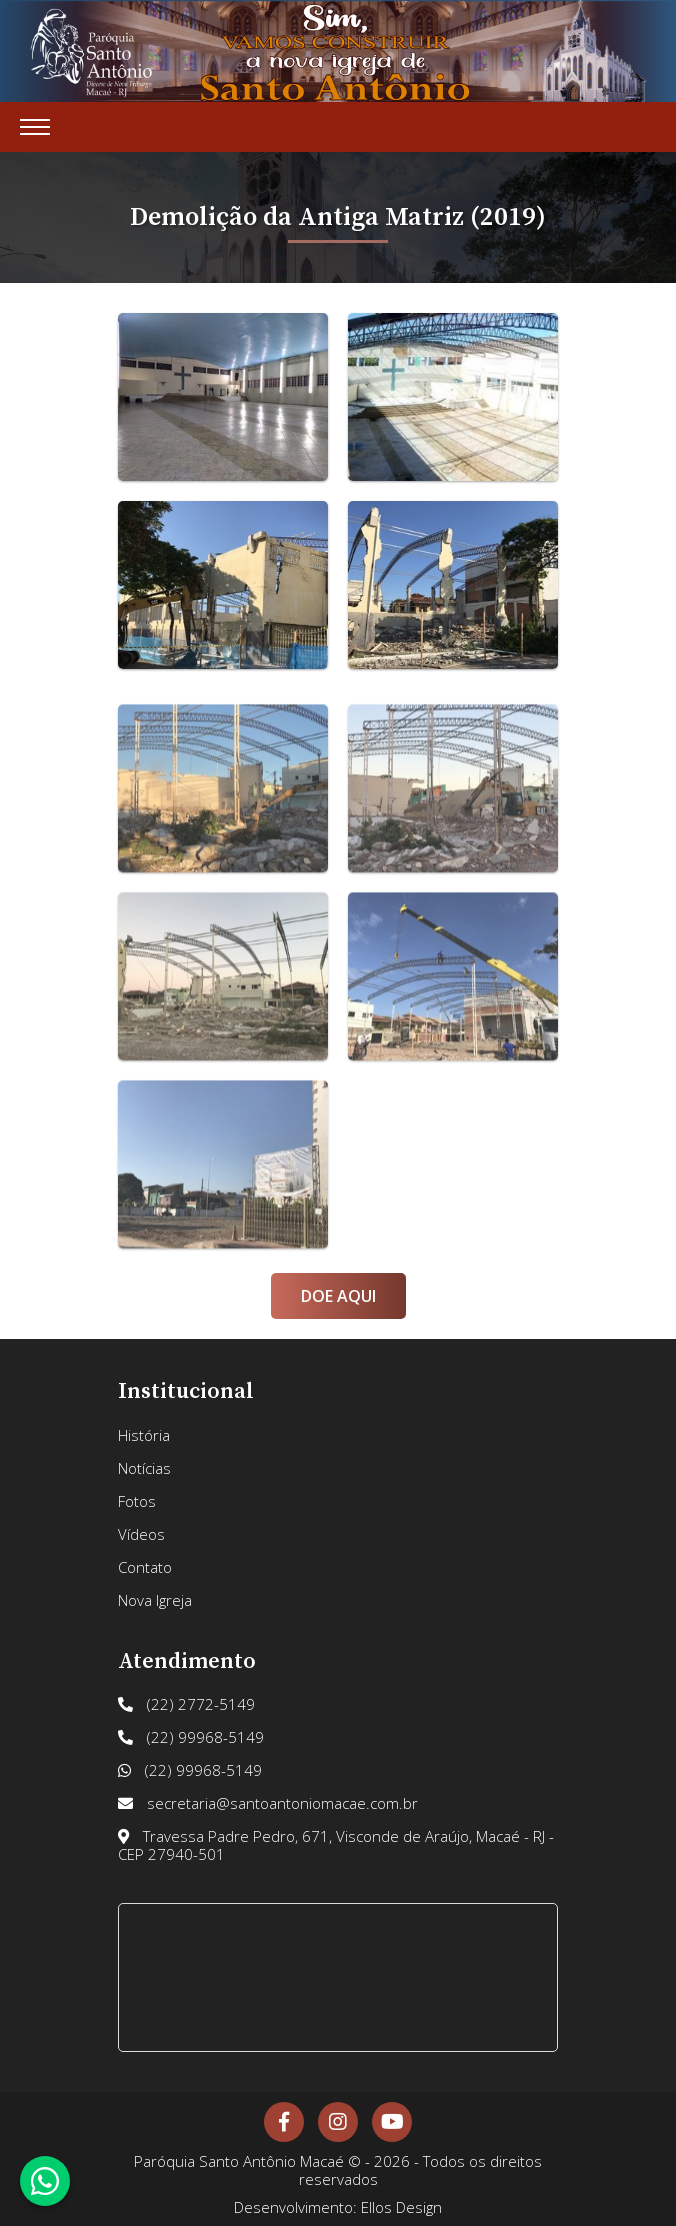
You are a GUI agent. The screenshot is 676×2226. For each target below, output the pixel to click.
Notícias (144, 1468)
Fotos (137, 1501)
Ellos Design (401, 2207)
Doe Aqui (338, 1296)
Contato (145, 1567)
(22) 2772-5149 (186, 1704)
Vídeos (141, 1534)
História (144, 1435)
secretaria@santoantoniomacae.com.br (268, 1803)
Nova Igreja (155, 1600)
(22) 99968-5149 (191, 1737)
